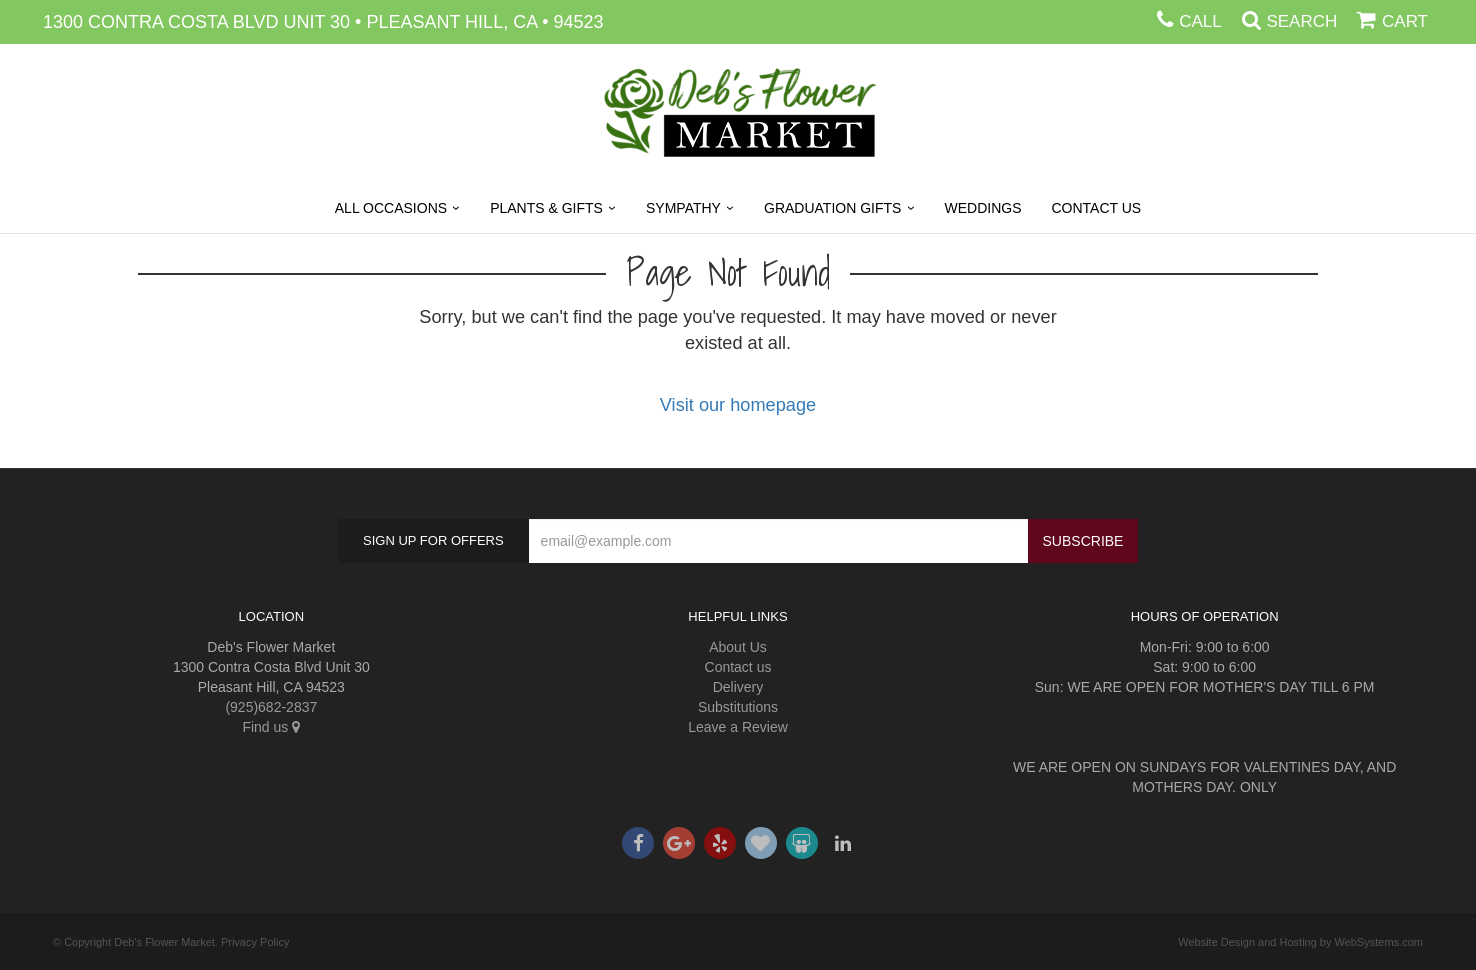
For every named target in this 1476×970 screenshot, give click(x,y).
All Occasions (391, 208)
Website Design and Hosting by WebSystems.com (1300, 942)
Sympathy (683, 208)
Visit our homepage (738, 405)
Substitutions (738, 707)
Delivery (738, 687)
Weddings (983, 208)
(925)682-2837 (271, 707)
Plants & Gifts (546, 208)
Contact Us (1097, 208)
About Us (738, 647)
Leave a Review (738, 727)
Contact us (738, 667)
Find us (271, 727)
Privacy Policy (255, 942)
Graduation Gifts (832, 208)
